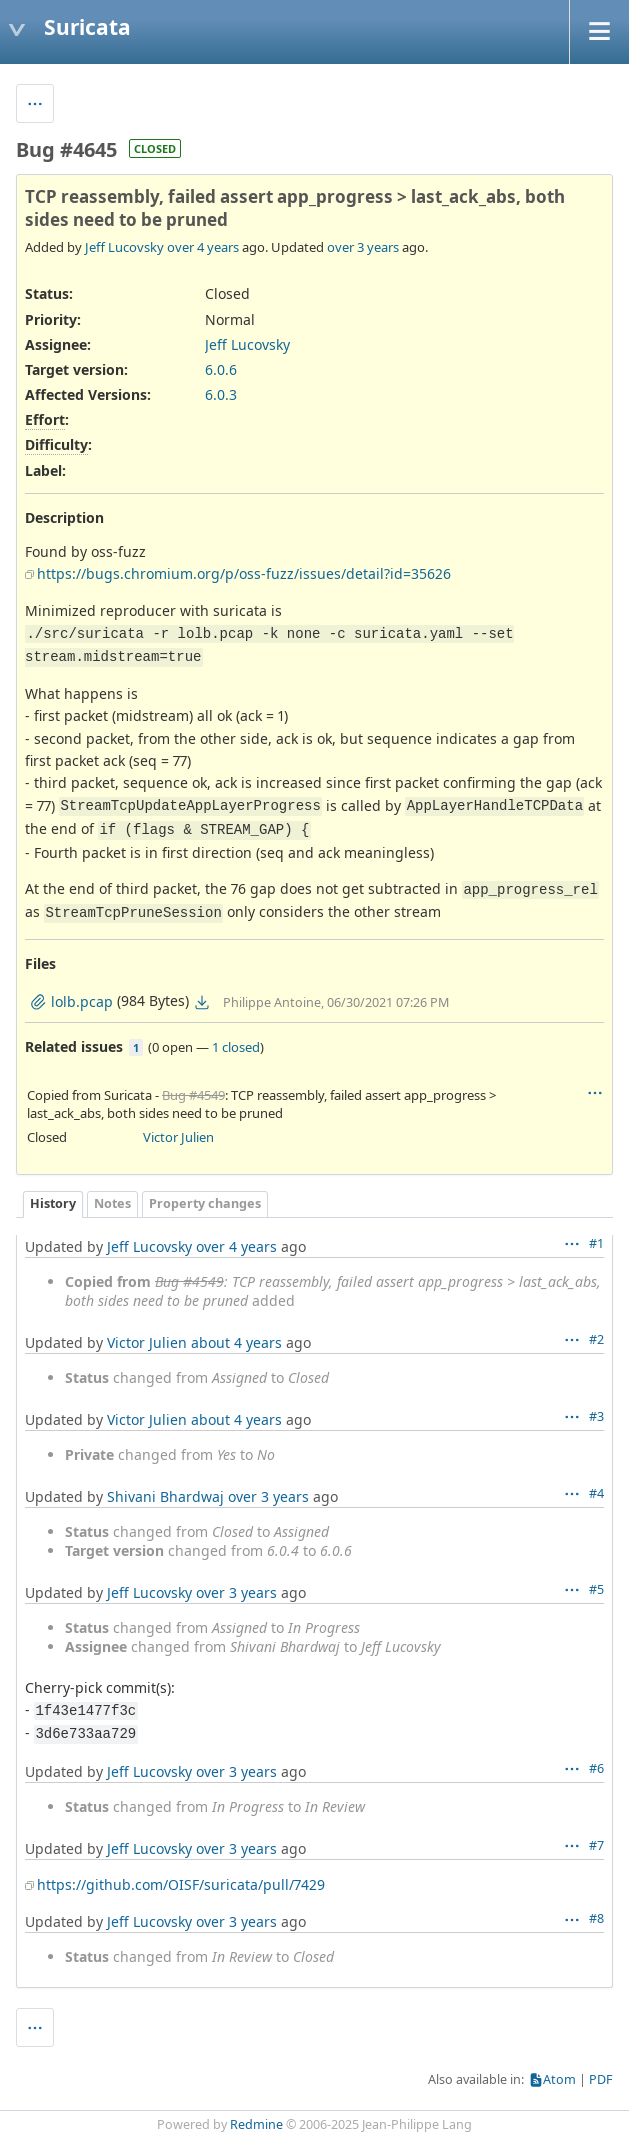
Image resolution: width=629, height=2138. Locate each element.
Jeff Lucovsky (124, 247)
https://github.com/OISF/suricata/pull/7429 (181, 1884)
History (53, 1203)
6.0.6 (221, 369)
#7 (596, 1845)
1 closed (236, 1047)
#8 (596, 1918)
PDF (601, 2079)
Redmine (256, 2124)
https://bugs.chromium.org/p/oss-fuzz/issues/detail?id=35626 (244, 573)
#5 (596, 1589)
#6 (596, 1768)
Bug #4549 (193, 1095)
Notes (112, 1203)
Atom (559, 2079)
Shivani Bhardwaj (165, 1496)
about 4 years (236, 1342)
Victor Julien (178, 1137)
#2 (596, 1339)
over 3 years (363, 247)
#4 (596, 1493)
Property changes (205, 1203)
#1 (596, 1243)
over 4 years (203, 247)
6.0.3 (221, 394)
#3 (596, 1416)
